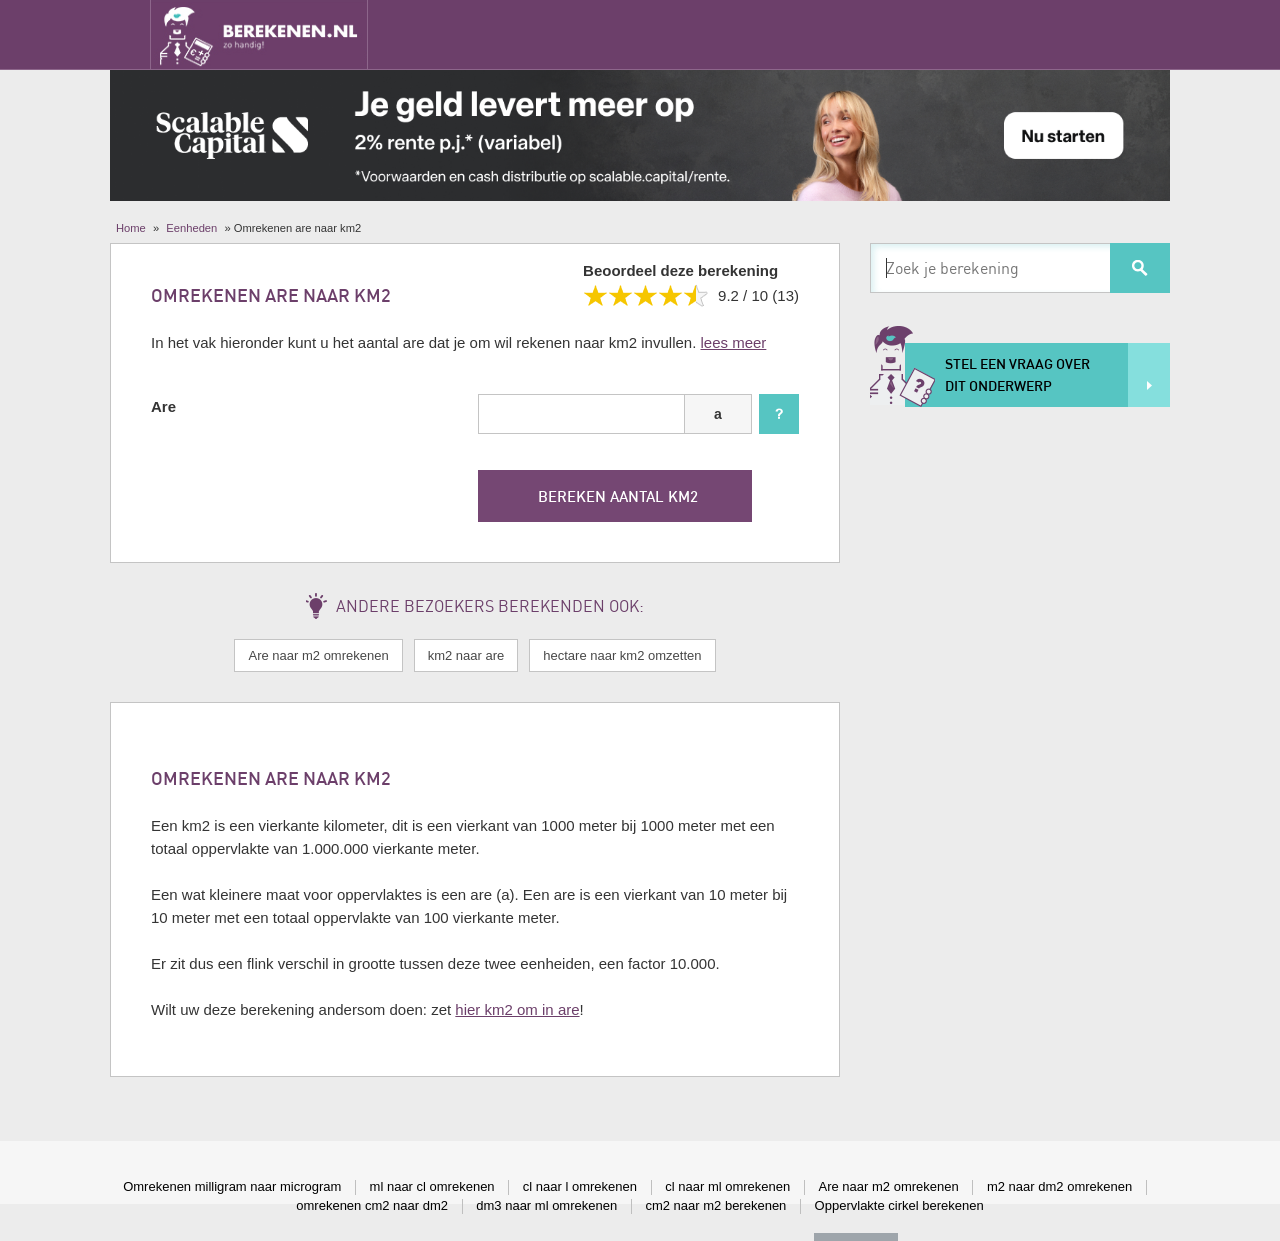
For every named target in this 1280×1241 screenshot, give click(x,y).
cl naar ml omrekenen (727, 1186)
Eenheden (191, 228)
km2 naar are (466, 655)
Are (163, 406)
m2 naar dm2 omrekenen (1059, 1186)
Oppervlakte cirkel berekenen (899, 1205)
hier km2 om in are (517, 1009)
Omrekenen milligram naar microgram (232, 1186)
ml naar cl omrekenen (432, 1186)
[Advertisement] (1020, 727)
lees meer (734, 342)
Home (131, 228)
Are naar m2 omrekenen (318, 655)
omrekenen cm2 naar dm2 (372, 1205)
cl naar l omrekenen (580, 1186)
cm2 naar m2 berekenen (715, 1205)
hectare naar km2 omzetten (622, 655)
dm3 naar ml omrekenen (546, 1205)
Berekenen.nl (259, 34)
